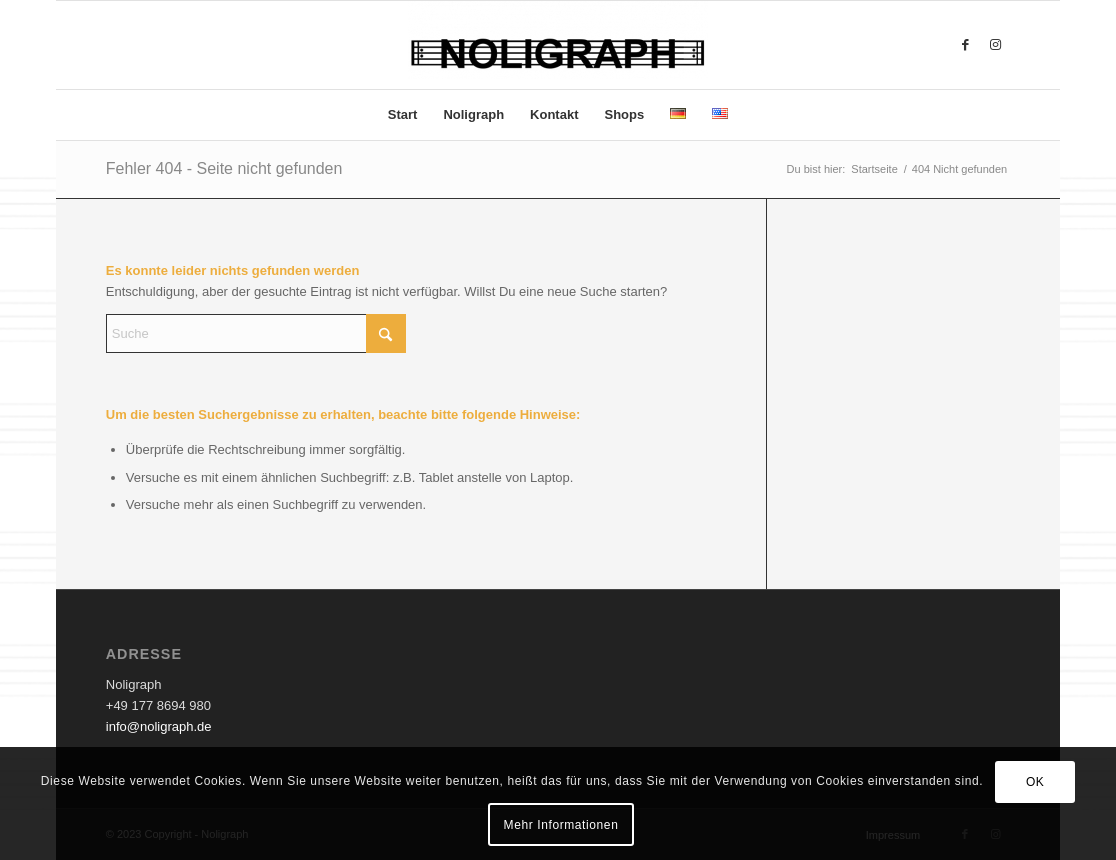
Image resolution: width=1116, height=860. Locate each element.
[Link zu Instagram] (995, 45)
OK (1035, 782)
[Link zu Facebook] (965, 45)
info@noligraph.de (159, 726)
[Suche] (256, 333)
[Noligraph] (558, 45)
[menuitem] (403, 115)
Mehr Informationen (561, 825)
